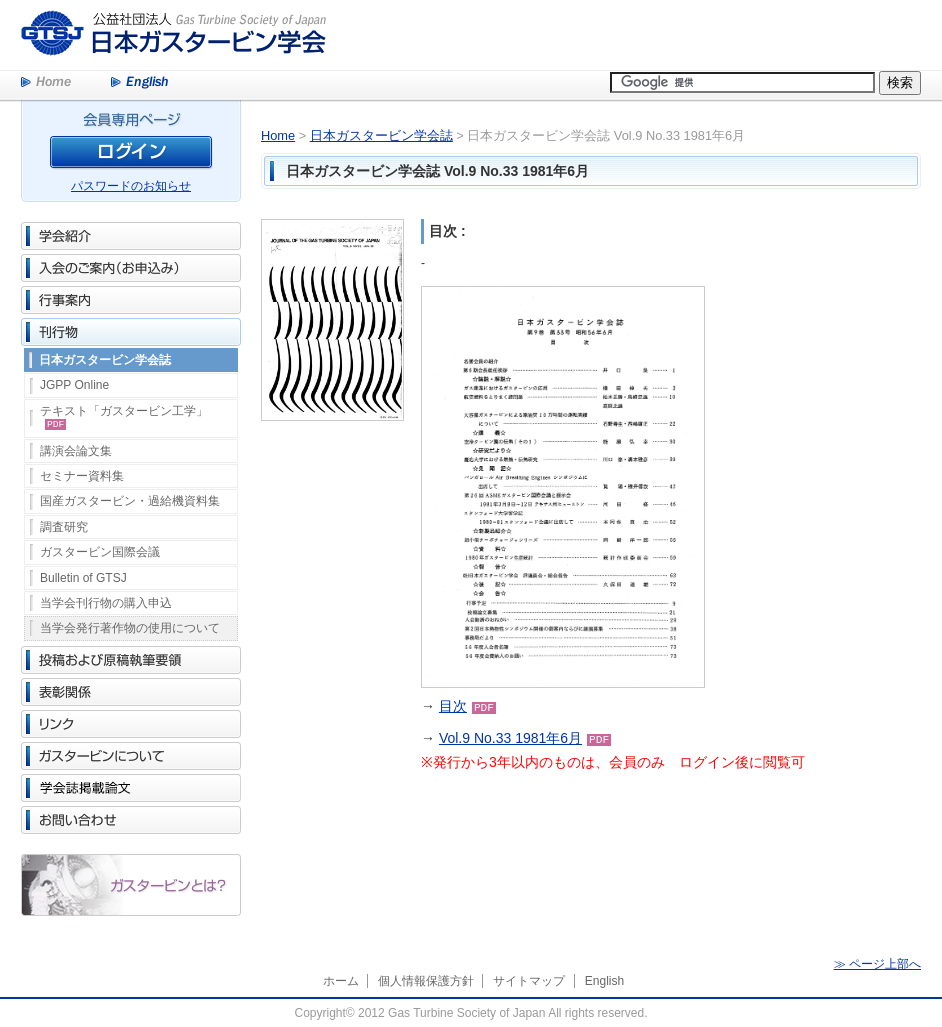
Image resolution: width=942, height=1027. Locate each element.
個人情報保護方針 (426, 981)
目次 (453, 706)
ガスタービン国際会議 (100, 552)
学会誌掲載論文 (131, 788)
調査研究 (64, 527)
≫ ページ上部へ (877, 964)
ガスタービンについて (131, 756)
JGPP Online (74, 385)
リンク (131, 724)
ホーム (341, 981)
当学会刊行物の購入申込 (106, 603)
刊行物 (131, 332)
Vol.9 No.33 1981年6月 (510, 738)
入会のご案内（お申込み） (131, 268)
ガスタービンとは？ (131, 885)
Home (46, 83)
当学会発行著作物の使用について (130, 628)
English (139, 83)
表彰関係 (131, 692)
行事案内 (131, 300)
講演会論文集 (76, 451)
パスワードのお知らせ (131, 186)
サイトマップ (529, 981)
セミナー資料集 (82, 476)
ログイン (131, 155)
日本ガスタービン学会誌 (105, 360)
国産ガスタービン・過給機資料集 (130, 501)
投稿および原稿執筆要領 (131, 660)
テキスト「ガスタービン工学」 (124, 417)
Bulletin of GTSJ (83, 578)
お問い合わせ (131, 820)
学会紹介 (131, 236)
